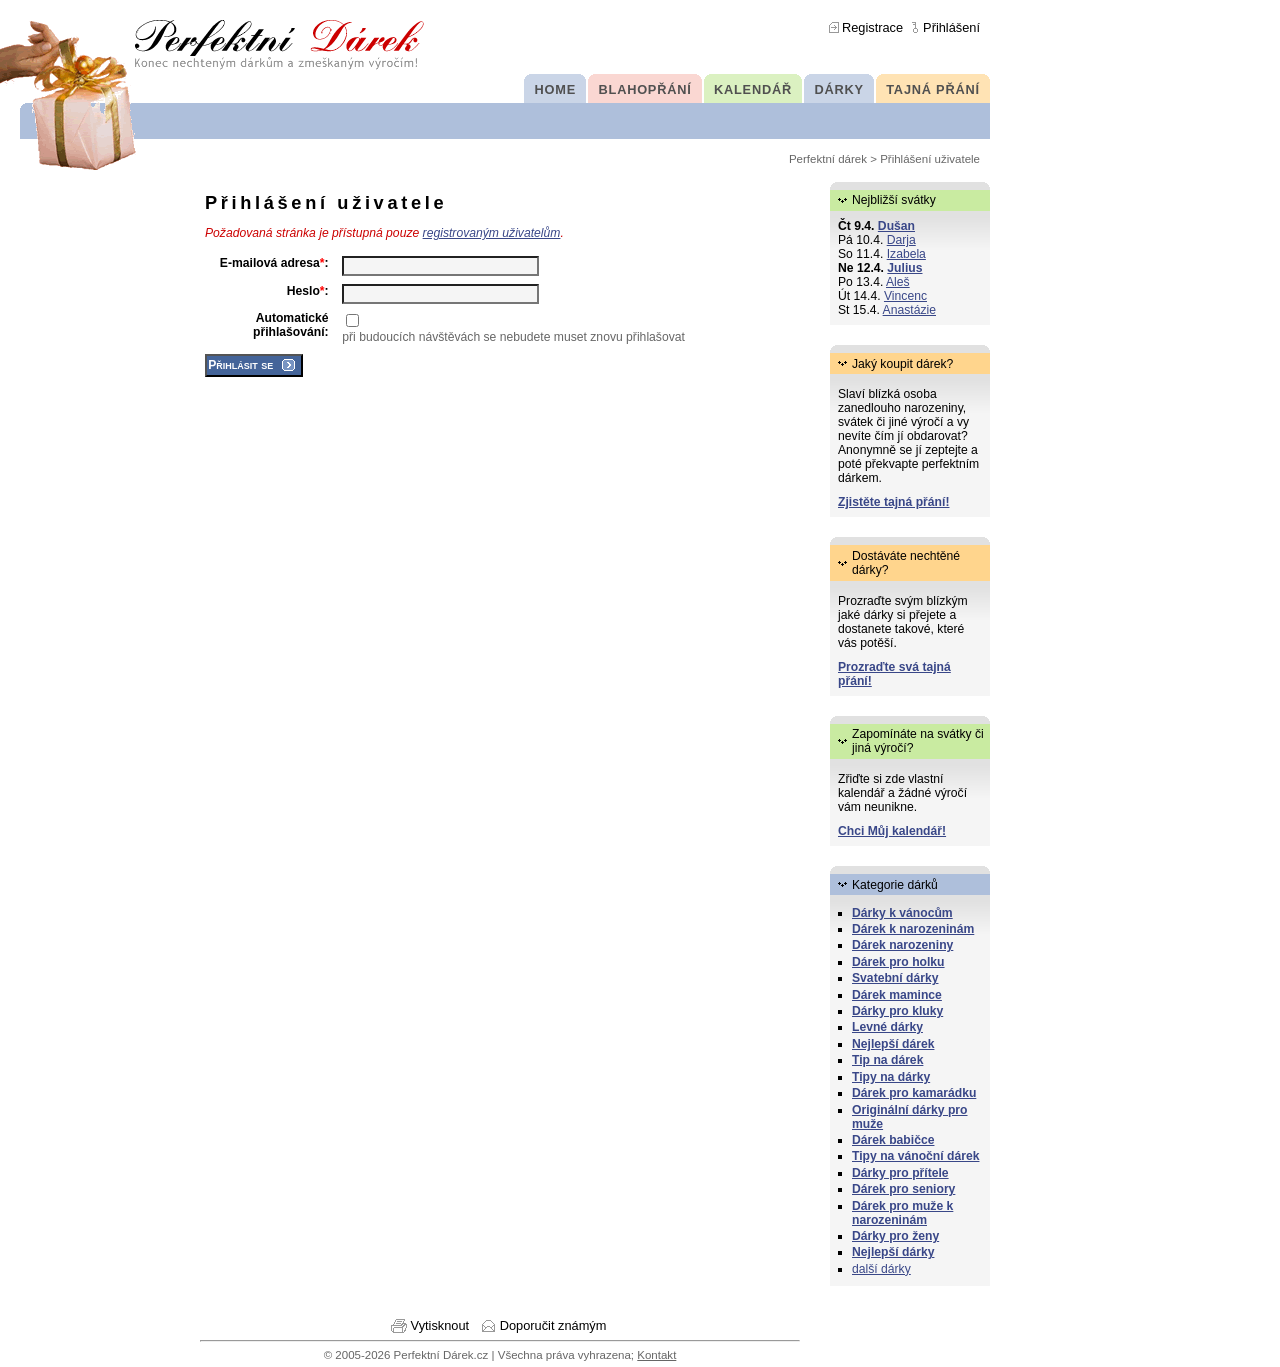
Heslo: (308, 291)
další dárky (881, 1269)
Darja (901, 240)
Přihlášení (951, 27)
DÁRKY (838, 89)
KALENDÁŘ (753, 89)
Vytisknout (440, 1325)
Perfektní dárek (828, 159)
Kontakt (656, 1355)
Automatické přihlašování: (291, 325)
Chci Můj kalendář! (892, 831)
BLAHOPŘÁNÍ (645, 89)
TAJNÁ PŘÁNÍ (933, 89)
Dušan (896, 226)
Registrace (872, 27)
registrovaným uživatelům (492, 233)
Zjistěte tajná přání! (893, 502)
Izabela (906, 254)
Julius (904, 268)
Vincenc (905, 296)
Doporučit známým (553, 1325)
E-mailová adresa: (274, 263)
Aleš (898, 282)
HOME (555, 89)
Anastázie (909, 310)
